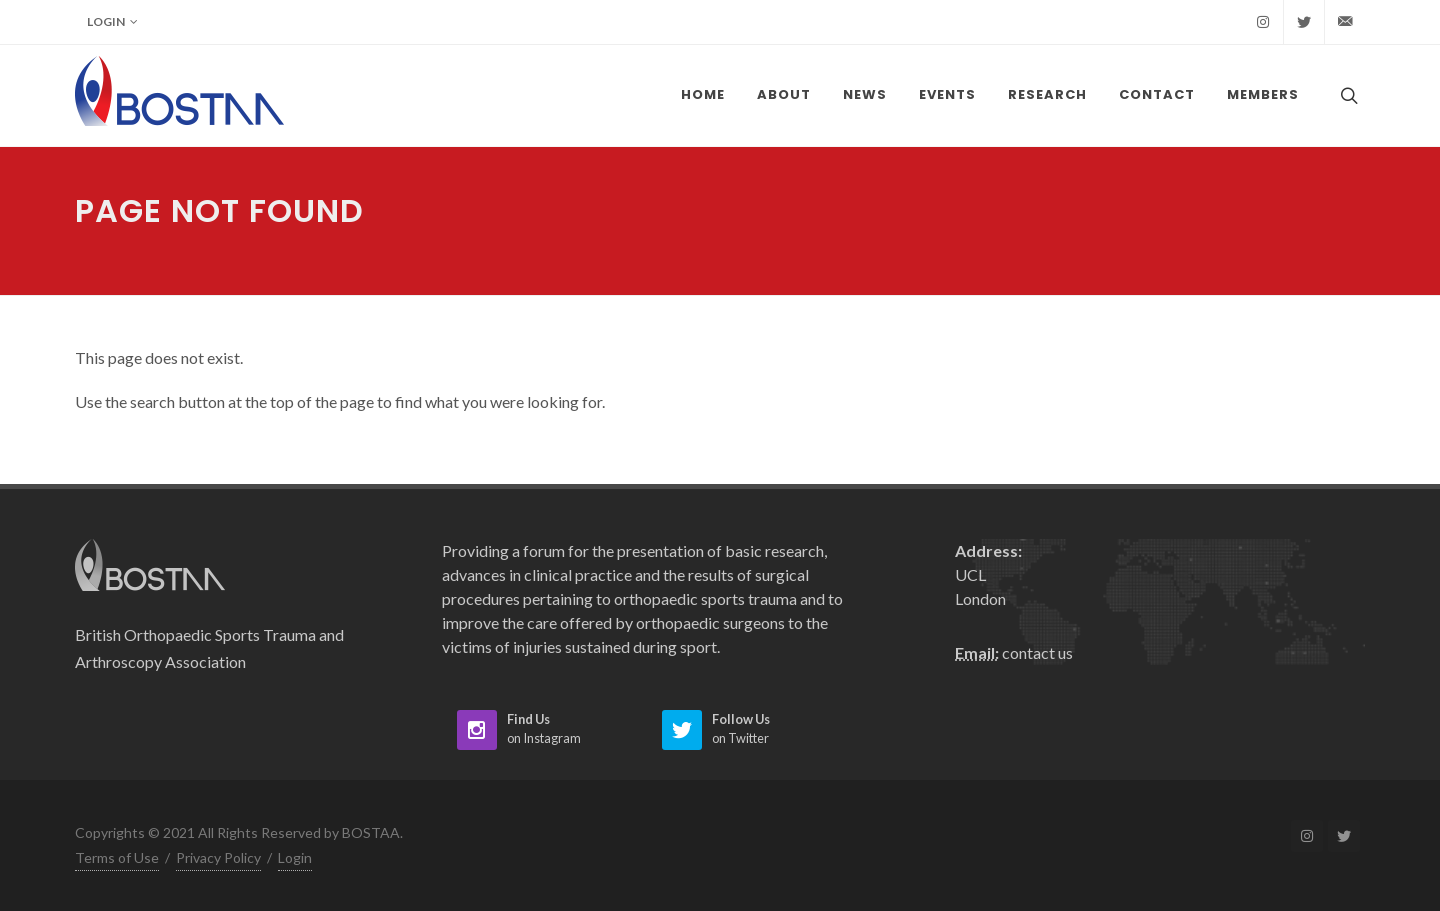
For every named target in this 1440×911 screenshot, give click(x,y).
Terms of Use (117, 857)
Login (112, 22)
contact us (1037, 652)
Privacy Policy (218, 857)
